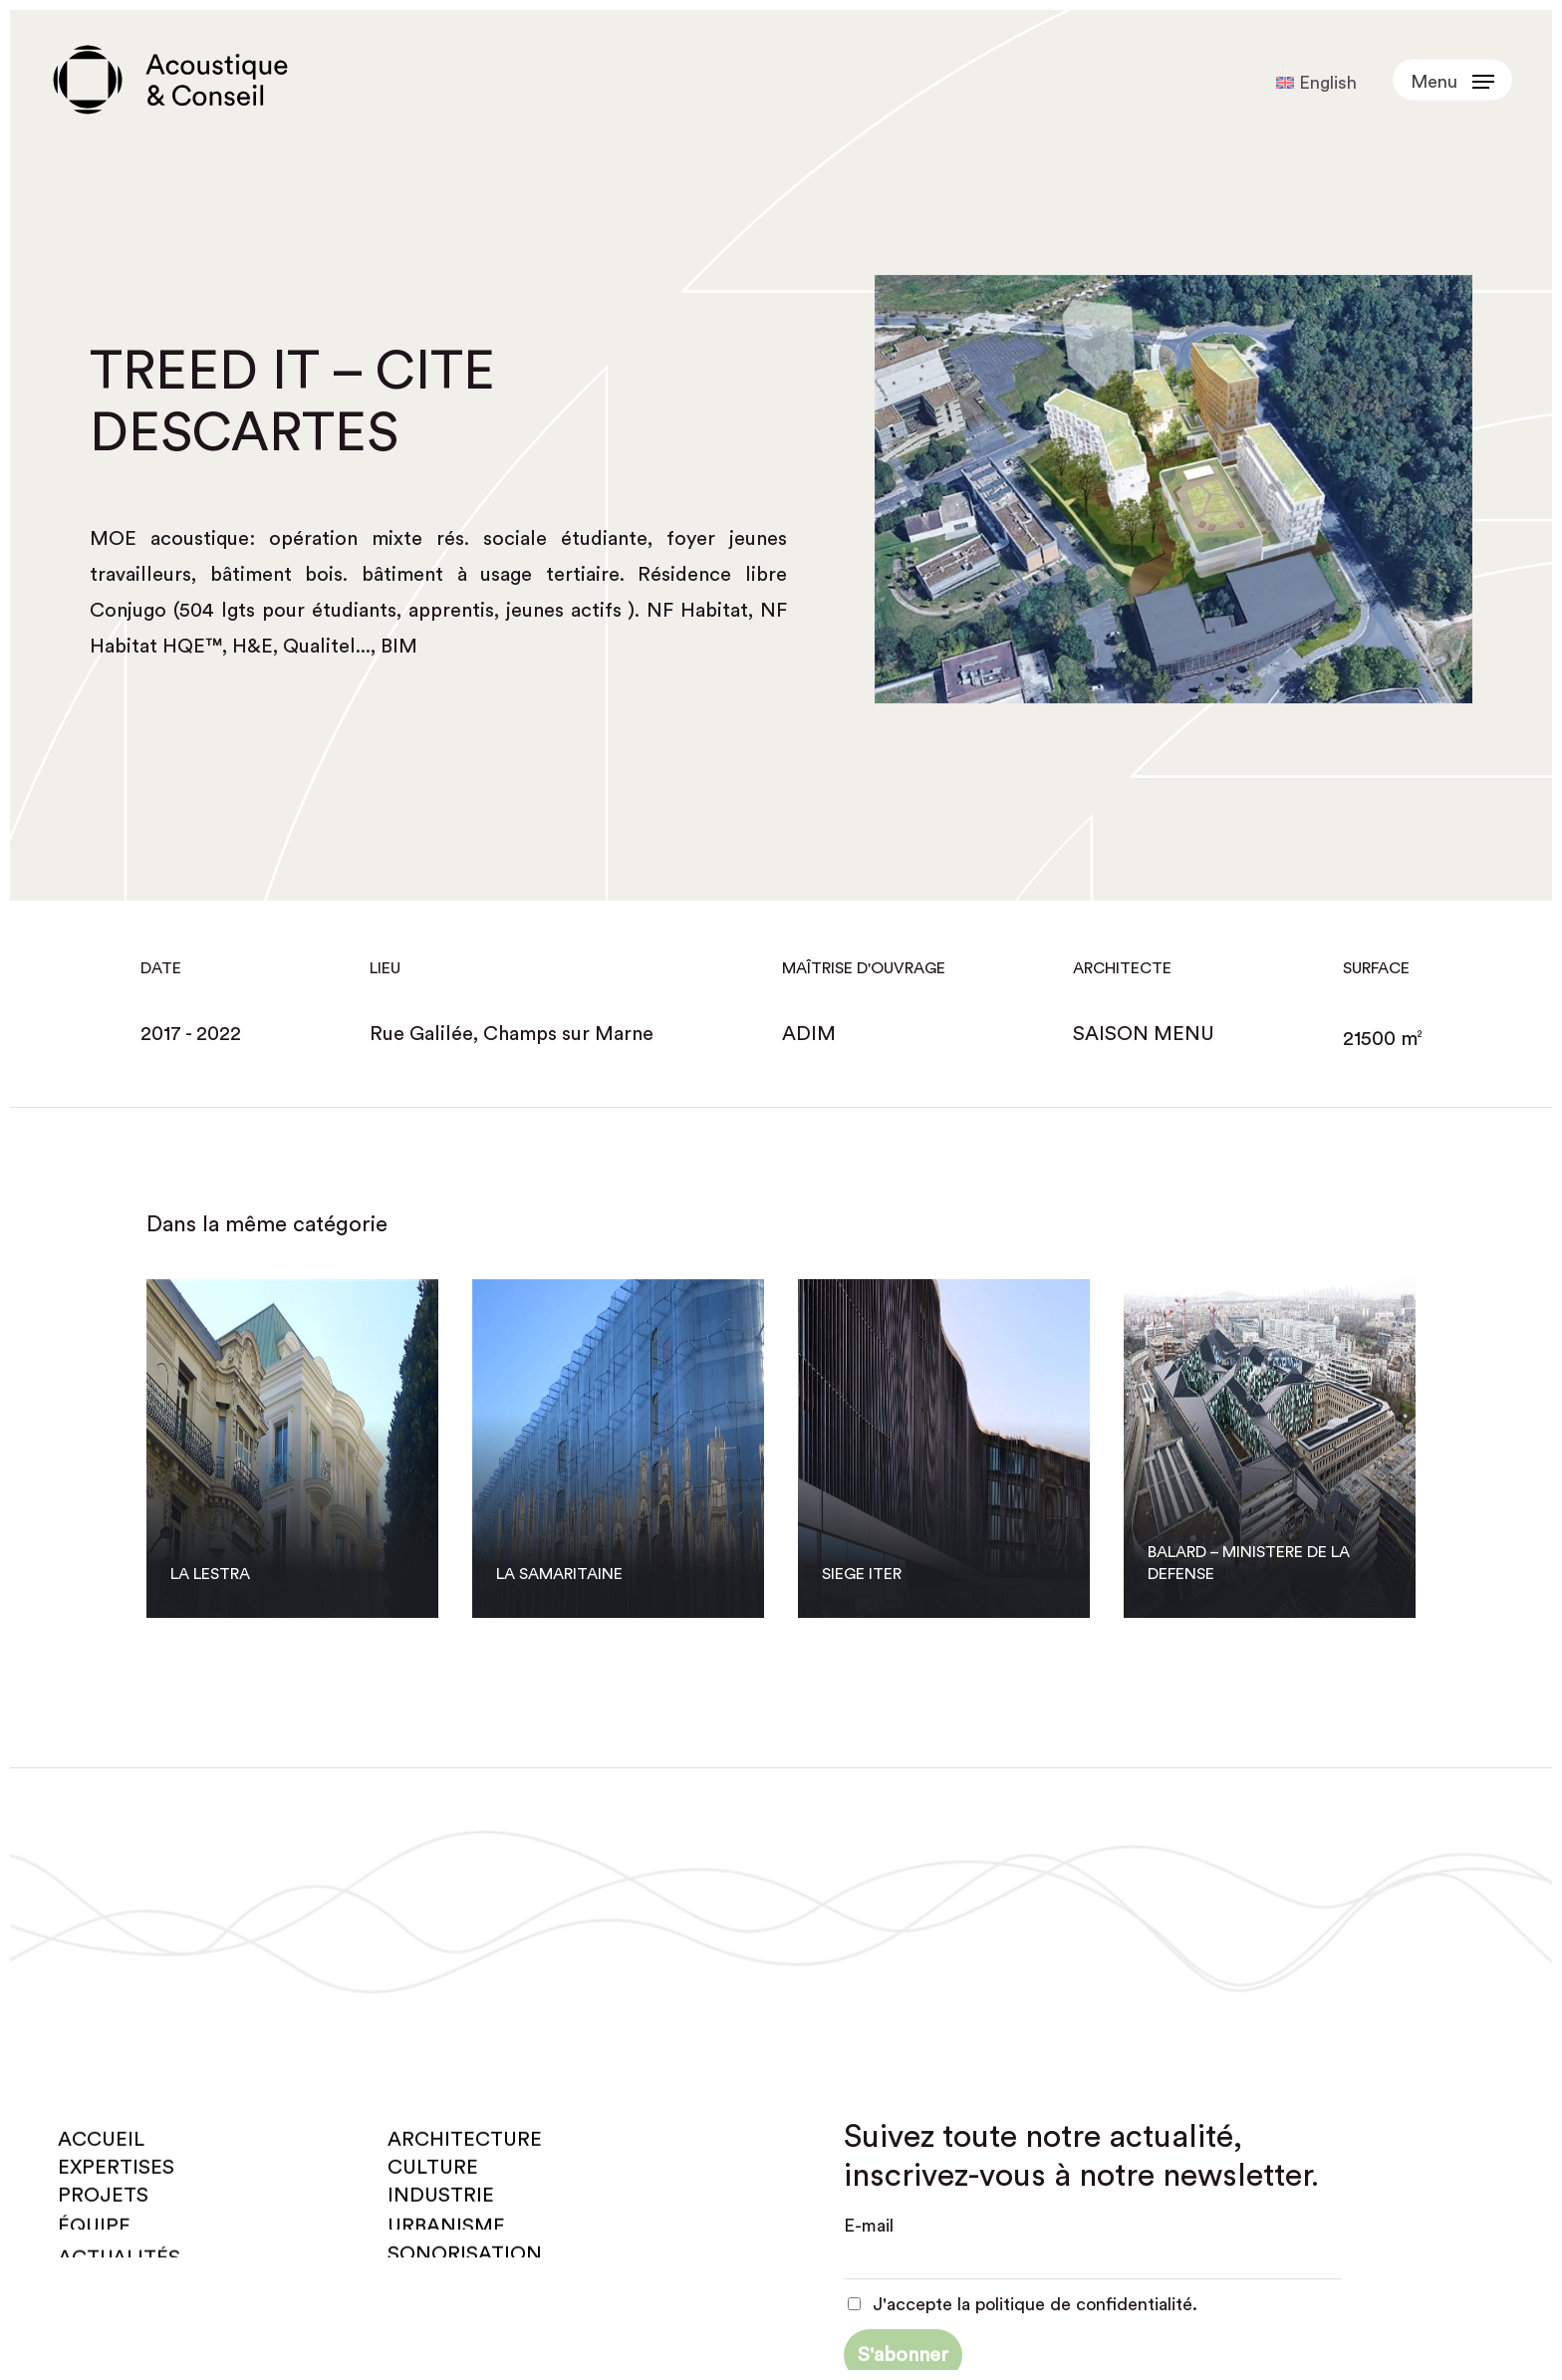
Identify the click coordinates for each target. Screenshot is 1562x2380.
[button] (1452, 80)
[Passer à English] (1316, 83)
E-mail (869, 2226)
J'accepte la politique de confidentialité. (1022, 2304)
